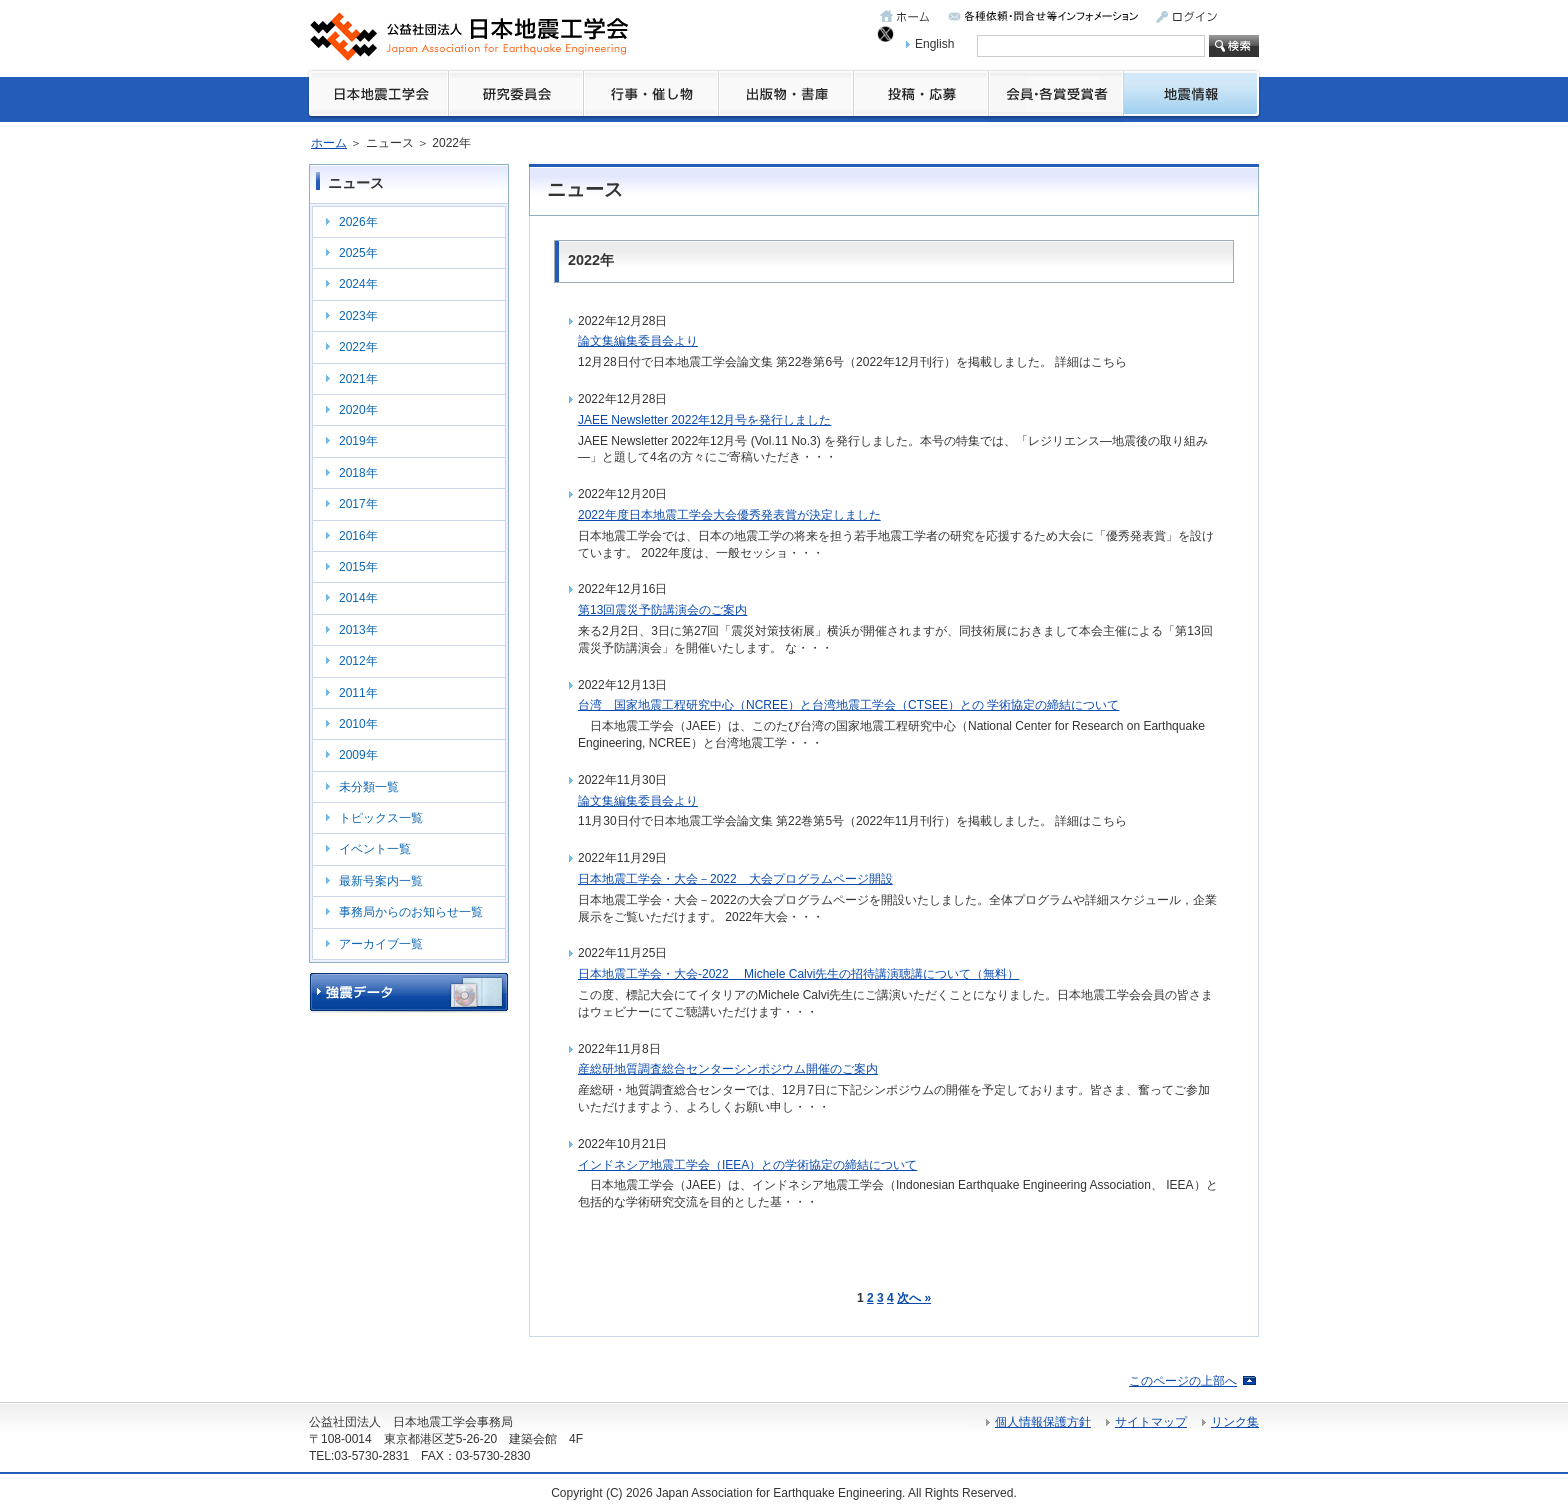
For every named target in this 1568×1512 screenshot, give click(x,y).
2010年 (358, 724)
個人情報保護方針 (1043, 1422)
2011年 (358, 693)
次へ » (914, 1298)
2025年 (358, 253)
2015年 (358, 567)
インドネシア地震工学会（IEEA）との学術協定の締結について (747, 1165)
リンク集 (1235, 1422)
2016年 (358, 536)
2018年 (358, 473)
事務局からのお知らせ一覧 (411, 912)
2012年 (358, 661)
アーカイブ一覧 (381, 944)
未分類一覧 (369, 787)
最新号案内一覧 (381, 881)
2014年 (358, 598)
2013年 (358, 630)
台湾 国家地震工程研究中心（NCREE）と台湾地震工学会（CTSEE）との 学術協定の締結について (848, 705)
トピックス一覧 (381, 818)
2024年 (358, 284)
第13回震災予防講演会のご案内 (662, 610)
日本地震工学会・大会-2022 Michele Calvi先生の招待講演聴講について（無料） (798, 974)
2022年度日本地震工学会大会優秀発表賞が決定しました (729, 515)
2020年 (358, 410)
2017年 (358, 504)
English (934, 44)
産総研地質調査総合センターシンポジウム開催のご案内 (728, 1069)
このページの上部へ (1183, 1381)
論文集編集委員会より (638, 341)
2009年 (358, 755)
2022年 (358, 347)
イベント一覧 (375, 849)
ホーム (329, 143)
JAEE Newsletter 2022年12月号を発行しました (704, 420)
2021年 (358, 379)
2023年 (358, 316)
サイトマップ (1151, 1422)
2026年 (358, 222)
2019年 (358, 441)
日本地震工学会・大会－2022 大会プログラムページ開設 (735, 879)
